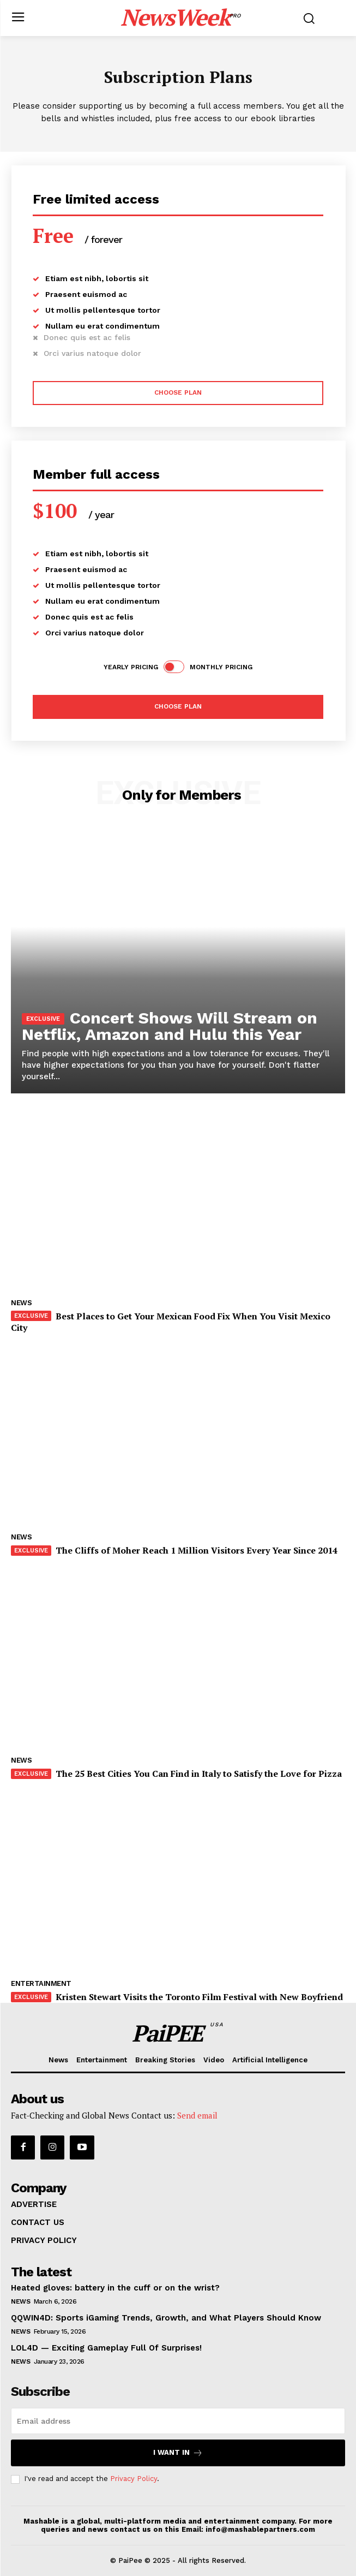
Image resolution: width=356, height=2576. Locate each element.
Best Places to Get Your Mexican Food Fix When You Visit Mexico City (170, 1322)
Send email (197, 2115)
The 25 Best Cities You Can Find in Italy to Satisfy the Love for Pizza (199, 1774)
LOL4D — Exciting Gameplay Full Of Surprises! (106, 2348)
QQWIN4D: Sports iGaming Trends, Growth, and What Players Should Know (166, 2318)
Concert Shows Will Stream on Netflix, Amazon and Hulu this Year (169, 1026)
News (21, 1302)
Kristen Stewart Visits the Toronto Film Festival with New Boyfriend (199, 1997)
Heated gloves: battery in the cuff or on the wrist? (115, 2288)
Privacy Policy (133, 2478)
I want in (178, 2453)
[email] (178, 2421)
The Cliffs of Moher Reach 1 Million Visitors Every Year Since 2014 (196, 1550)
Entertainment (41, 1983)
